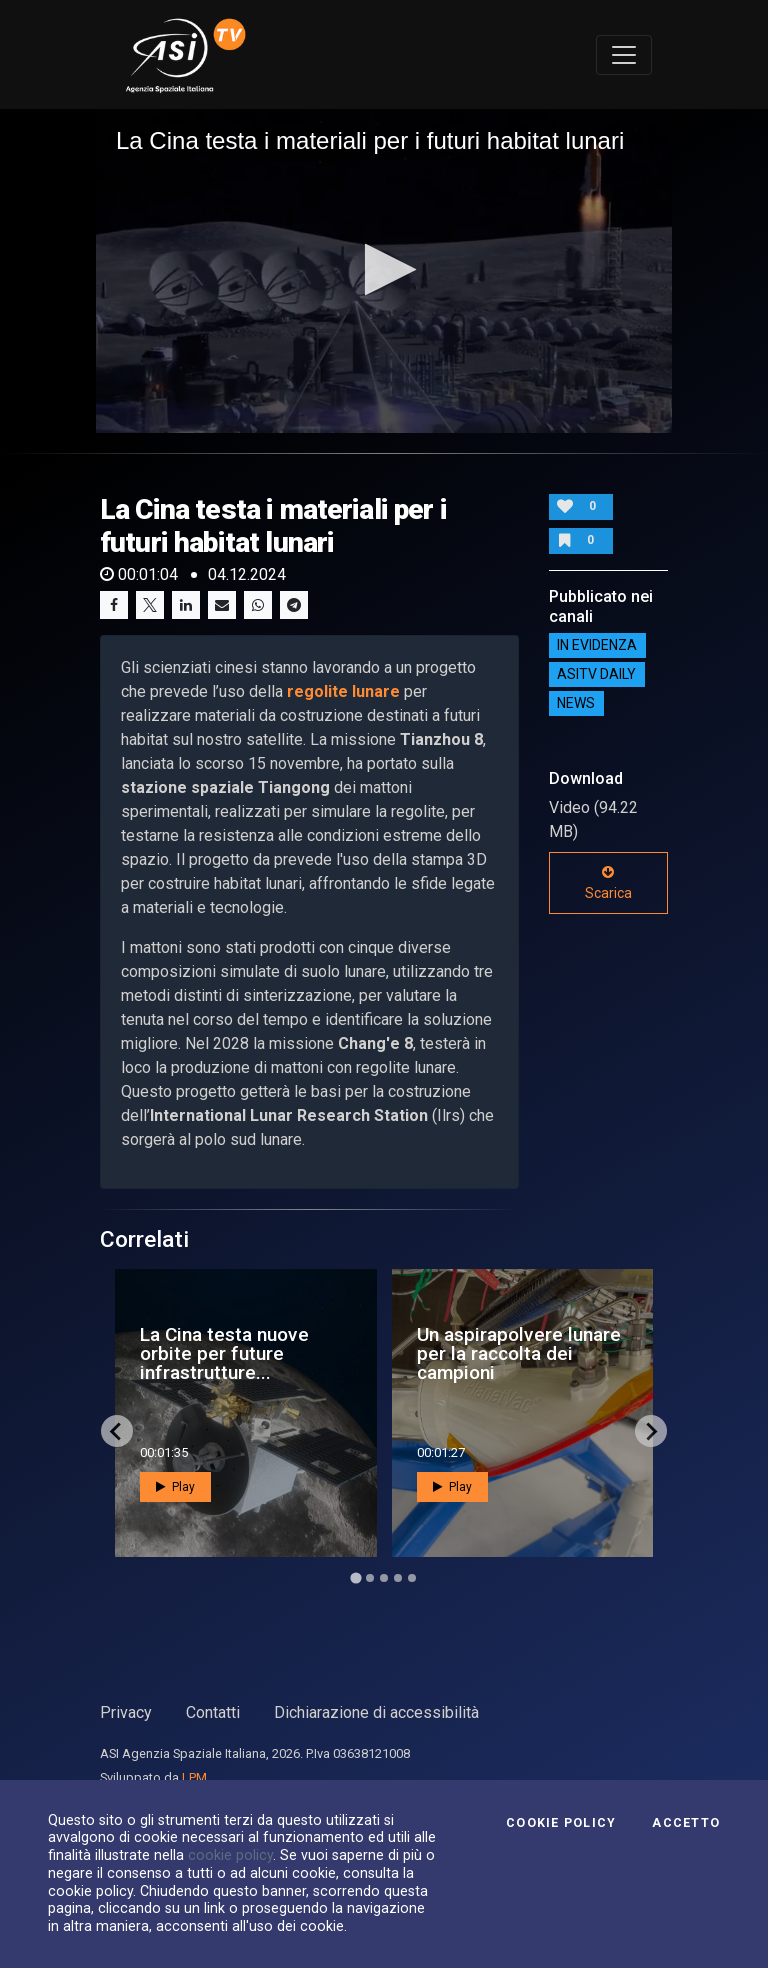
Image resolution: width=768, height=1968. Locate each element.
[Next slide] (651, 1431)
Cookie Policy (561, 1823)
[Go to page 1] (355, 1578)
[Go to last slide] (117, 1431)
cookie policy (230, 1855)
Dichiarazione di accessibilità (376, 1712)
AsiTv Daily (596, 675)
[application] (384, 271)
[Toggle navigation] (624, 55)
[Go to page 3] (384, 1578)
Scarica (608, 883)
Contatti (213, 1712)
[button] (384, 269)
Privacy (126, 1712)
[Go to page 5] (412, 1578)
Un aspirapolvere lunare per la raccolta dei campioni (519, 1353)
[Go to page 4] (398, 1578)
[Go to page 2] (370, 1578)
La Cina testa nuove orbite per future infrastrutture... (224, 1353)
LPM (194, 1777)
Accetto (686, 1823)
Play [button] (175, 1487)
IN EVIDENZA (597, 646)
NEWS (576, 704)
